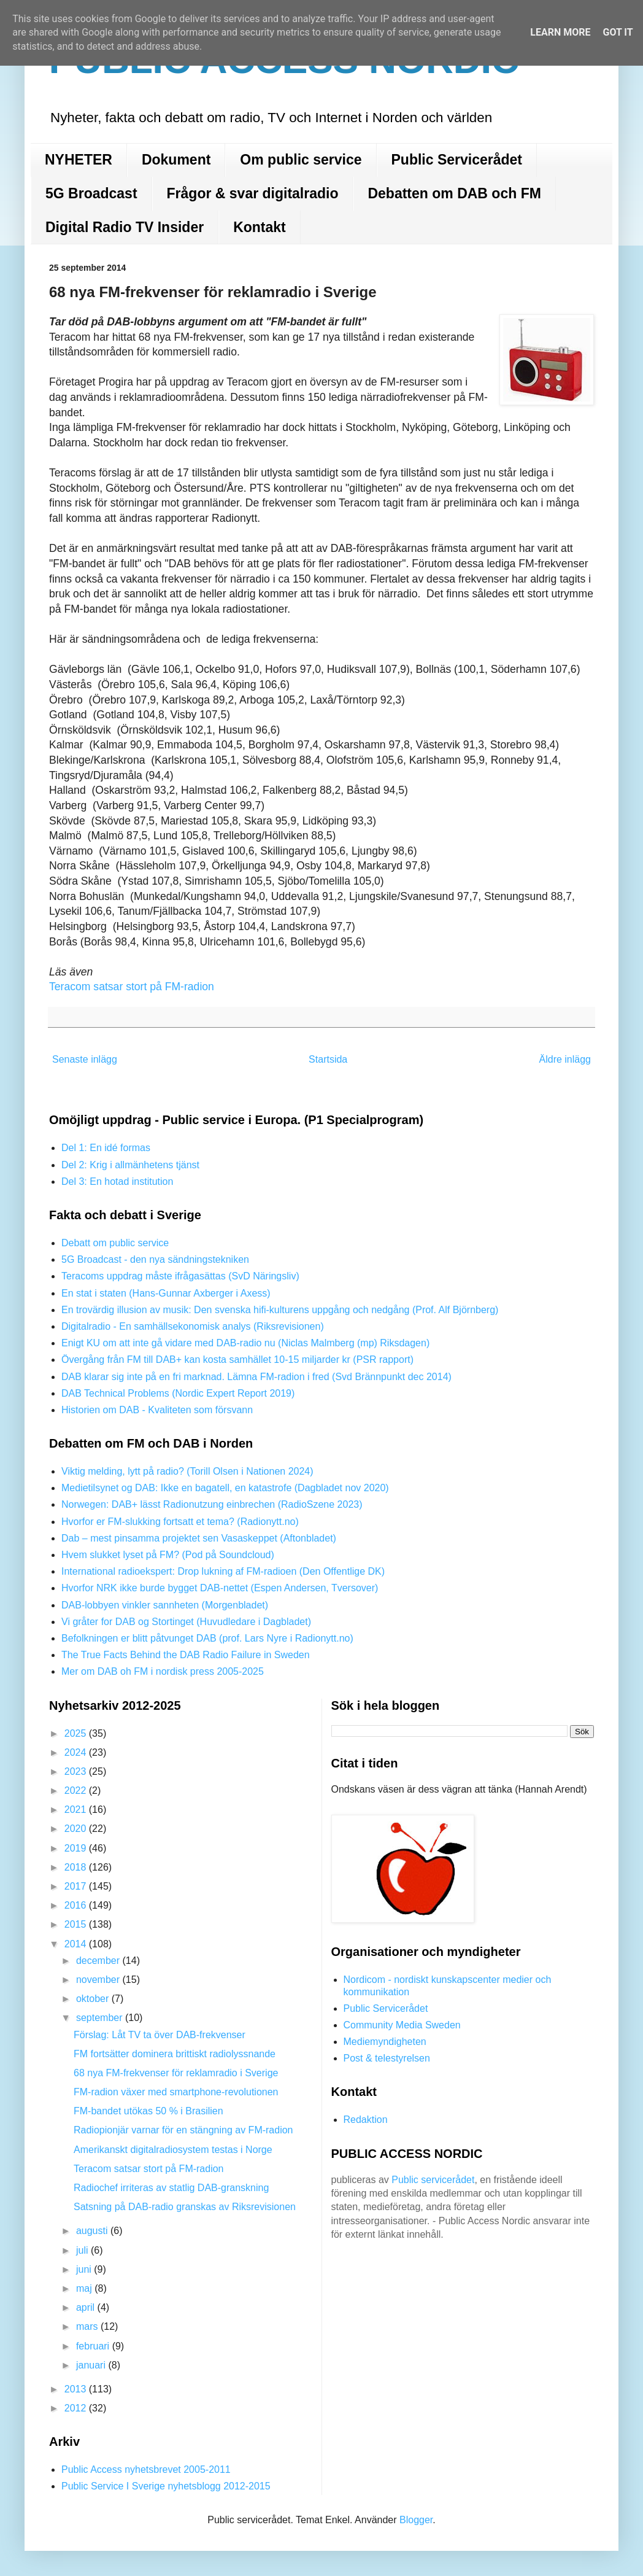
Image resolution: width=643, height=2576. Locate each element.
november (99, 1979)
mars (88, 2326)
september (100, 2017)
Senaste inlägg (84, 1059)
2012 (76, 2408)
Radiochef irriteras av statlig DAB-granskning (171, 2187)
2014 (76, 1944)
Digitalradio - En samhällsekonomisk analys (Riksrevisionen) (192, 1326)
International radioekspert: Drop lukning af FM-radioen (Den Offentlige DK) (223, 1571)
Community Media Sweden (402, 2025)
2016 (76, 1905)
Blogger (416, 2520)
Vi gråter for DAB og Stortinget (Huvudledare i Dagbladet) (186, 1621)
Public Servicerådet (457, 160)
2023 (76, 1771)
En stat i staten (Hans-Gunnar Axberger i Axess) (166, 1293)
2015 (76, 1924)
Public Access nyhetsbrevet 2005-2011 (146, 2469)
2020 (76, 1828)
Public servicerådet (432, 2179)
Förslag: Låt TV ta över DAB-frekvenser (159, 2035)
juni (85, 2269)
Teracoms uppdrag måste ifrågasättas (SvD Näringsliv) (180, 1276)
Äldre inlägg (565, 1059)
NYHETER (78, 160)
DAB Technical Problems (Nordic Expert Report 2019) (178, 1393)
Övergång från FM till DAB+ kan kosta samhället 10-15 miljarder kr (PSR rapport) (237, 1359)
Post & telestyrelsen (387, 2058)
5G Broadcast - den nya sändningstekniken (155, 1259)
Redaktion (366, 2119)
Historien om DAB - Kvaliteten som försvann (157, 1410)
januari (92, 2365)
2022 (76, 1790)
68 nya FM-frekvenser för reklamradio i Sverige (176, 2073)
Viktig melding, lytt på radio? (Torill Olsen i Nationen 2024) (187, 1471)
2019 (76, 1848)
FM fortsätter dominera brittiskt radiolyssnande (174, 2054)
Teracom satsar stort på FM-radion (131, 986)
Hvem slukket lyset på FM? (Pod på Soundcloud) (167, 1555)
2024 (76, 1752)
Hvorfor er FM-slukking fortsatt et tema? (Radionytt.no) (180, 1521)
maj (85, 2288)
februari (94, 2346)
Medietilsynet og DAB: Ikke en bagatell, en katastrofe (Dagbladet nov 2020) (225, 1488)
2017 (76, 1886)
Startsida (328, 1059)
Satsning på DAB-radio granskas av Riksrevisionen (185, 2207)
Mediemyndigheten (385, 2041)
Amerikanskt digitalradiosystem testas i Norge (173, 2149)
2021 (76, 1809)
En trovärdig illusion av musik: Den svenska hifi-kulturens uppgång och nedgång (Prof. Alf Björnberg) (279, 1310)
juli (83, 2250)
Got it (618, 32)
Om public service (300, 160)
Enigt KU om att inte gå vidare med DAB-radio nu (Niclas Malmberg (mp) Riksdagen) (245, 1343)
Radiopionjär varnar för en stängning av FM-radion (183, 2130)
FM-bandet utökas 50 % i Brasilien (148, 2111)
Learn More (560, 32)
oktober (94, 1998)
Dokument (176, 160)
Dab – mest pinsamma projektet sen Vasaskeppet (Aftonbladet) (198, 1538)
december (99, 1960)
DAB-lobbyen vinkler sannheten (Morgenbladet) (164, 1605)
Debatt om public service (115, 1243)
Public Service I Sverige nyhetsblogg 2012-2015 (166, 2486)
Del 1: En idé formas (105, 1148)
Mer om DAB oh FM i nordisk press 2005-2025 (162, 1671)
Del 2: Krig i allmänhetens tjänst (130, 1165)
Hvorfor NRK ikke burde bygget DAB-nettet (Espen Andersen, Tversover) (219, 1588)
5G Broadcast (91, 193)
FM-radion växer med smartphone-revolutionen (176, 2092)
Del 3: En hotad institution (117, 1181)
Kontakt (259, 227)
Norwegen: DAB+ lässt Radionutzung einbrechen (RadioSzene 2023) (212, 1504)
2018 (76, 1867)
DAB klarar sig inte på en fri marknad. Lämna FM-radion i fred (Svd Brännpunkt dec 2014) (256, 1376)
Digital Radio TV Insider (124, 227)
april (87, 2307)
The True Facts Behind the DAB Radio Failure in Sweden (185, 1655)
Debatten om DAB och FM (454, 193)
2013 (76, 2389)
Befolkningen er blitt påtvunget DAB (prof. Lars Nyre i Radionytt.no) (207, 1638)
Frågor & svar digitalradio (253, 193)
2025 (76, 1733)
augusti (93, 2230)
